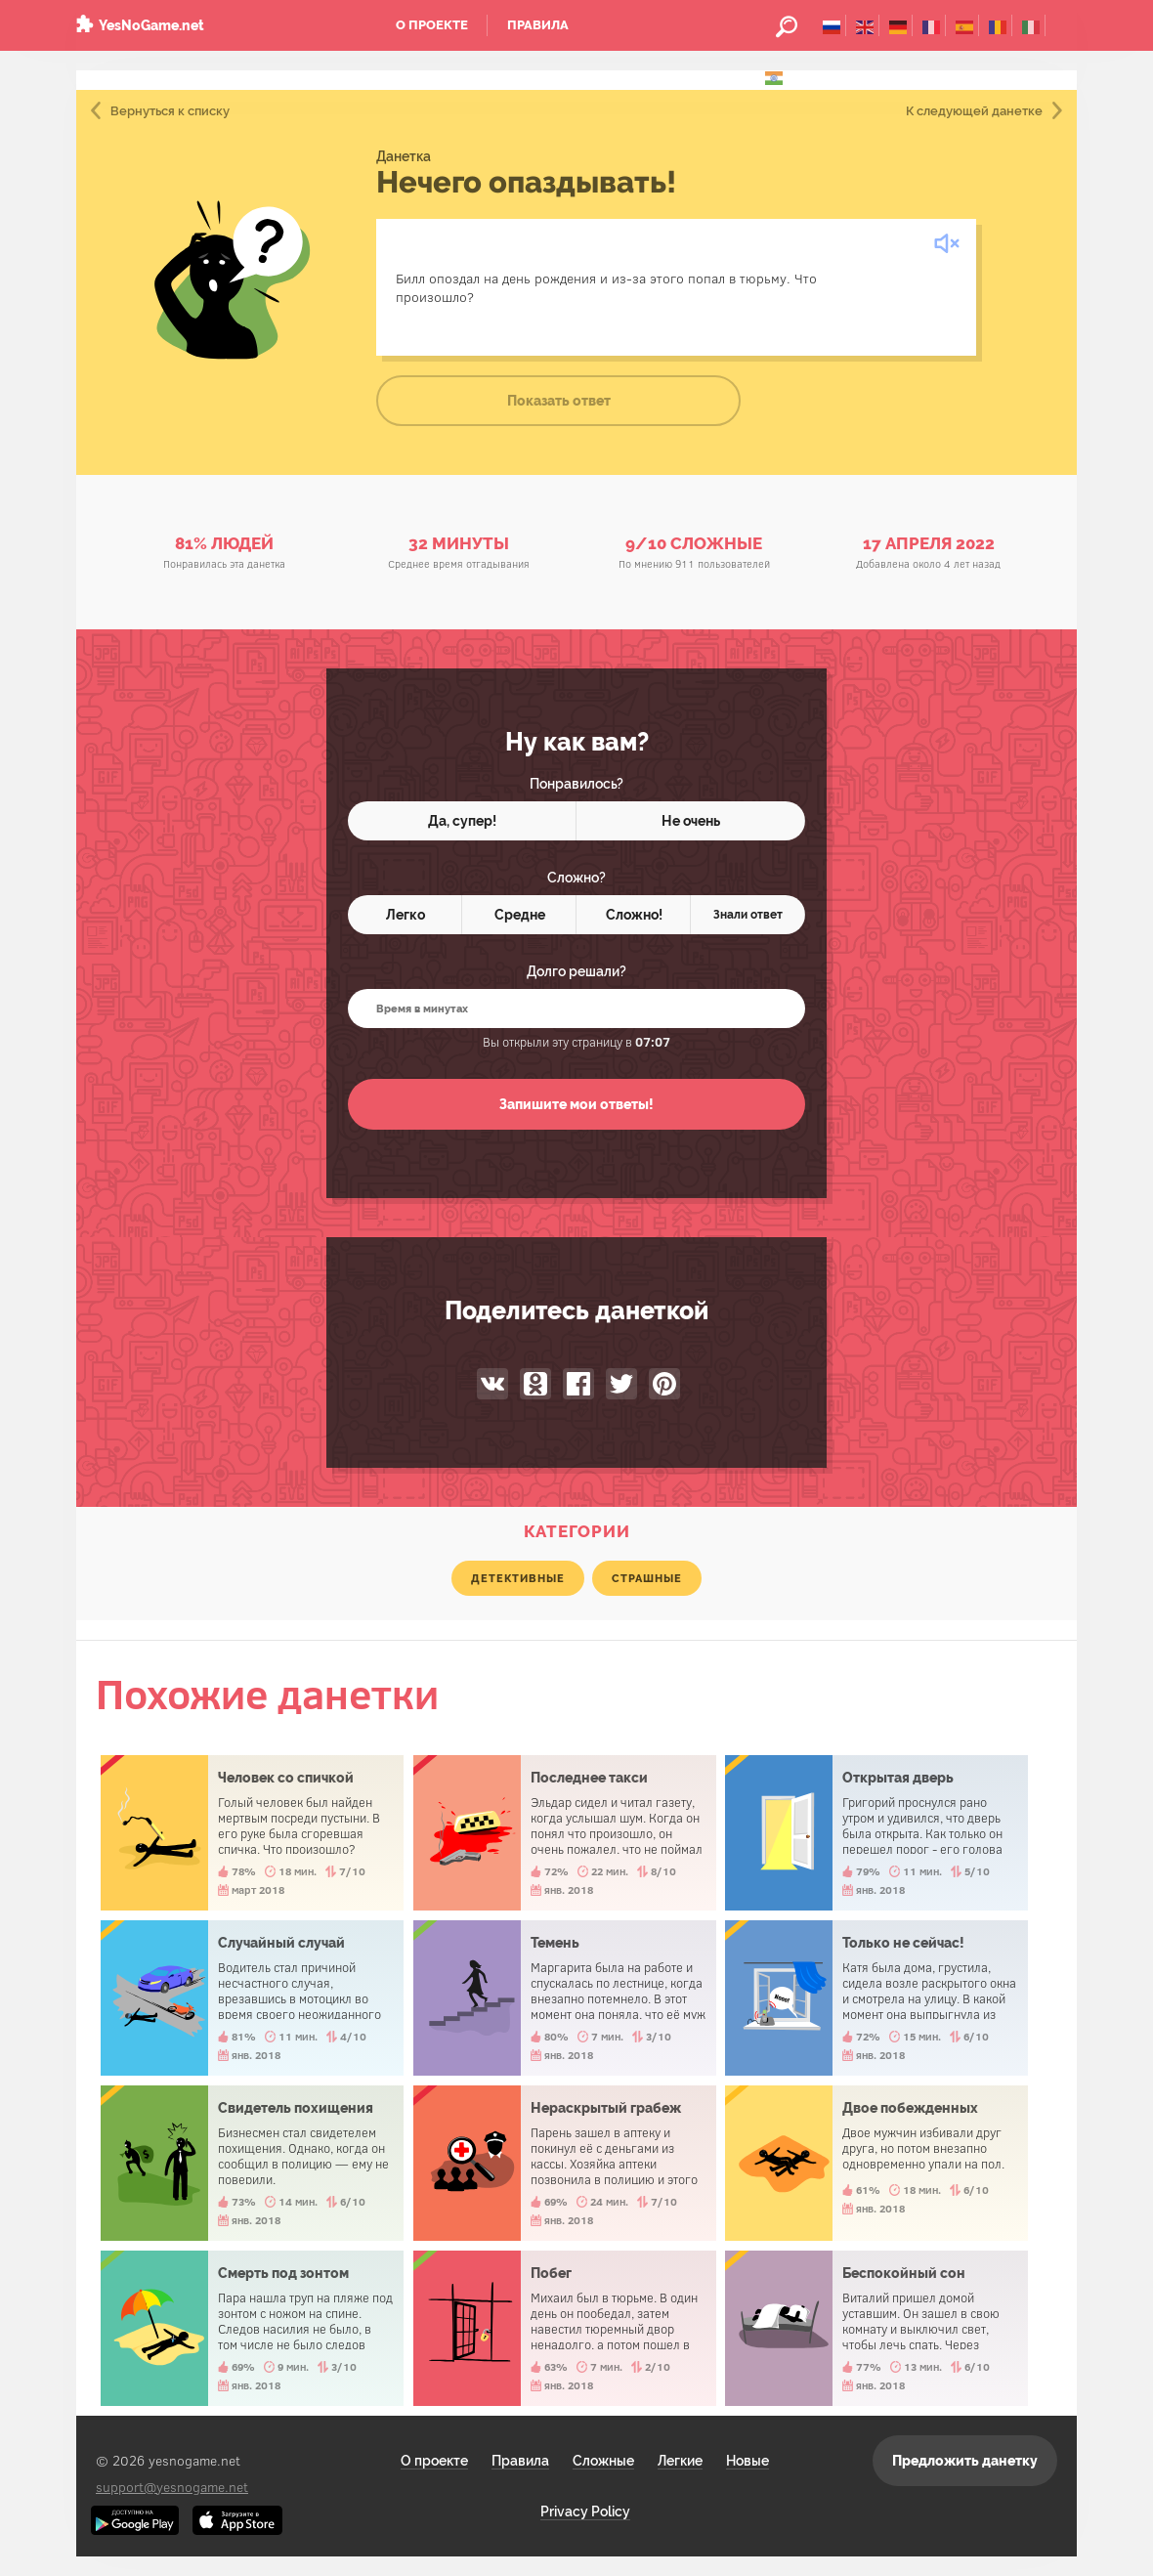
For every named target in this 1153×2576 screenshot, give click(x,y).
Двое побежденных (876, 2163)
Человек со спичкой (252, 1833)
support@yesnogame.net (172, 2486)
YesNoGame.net (151, 25)
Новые (747, 2461)
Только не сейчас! (876, 1998)
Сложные (603, 2461)
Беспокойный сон (876, 2328)
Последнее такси (564, 1833)
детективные (518, 1578)
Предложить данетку (965, 2461)
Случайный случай (252, 1998)
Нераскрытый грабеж (564, 2163)
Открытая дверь (876, 1833)
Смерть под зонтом (252, 2328)
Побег (564, 2328)
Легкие (680, 2461)
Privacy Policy (585, 2511)
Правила (538, 25)
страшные (647, 1578)
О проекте (432, 25)
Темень (564, 1998)
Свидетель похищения (252, 2163)
